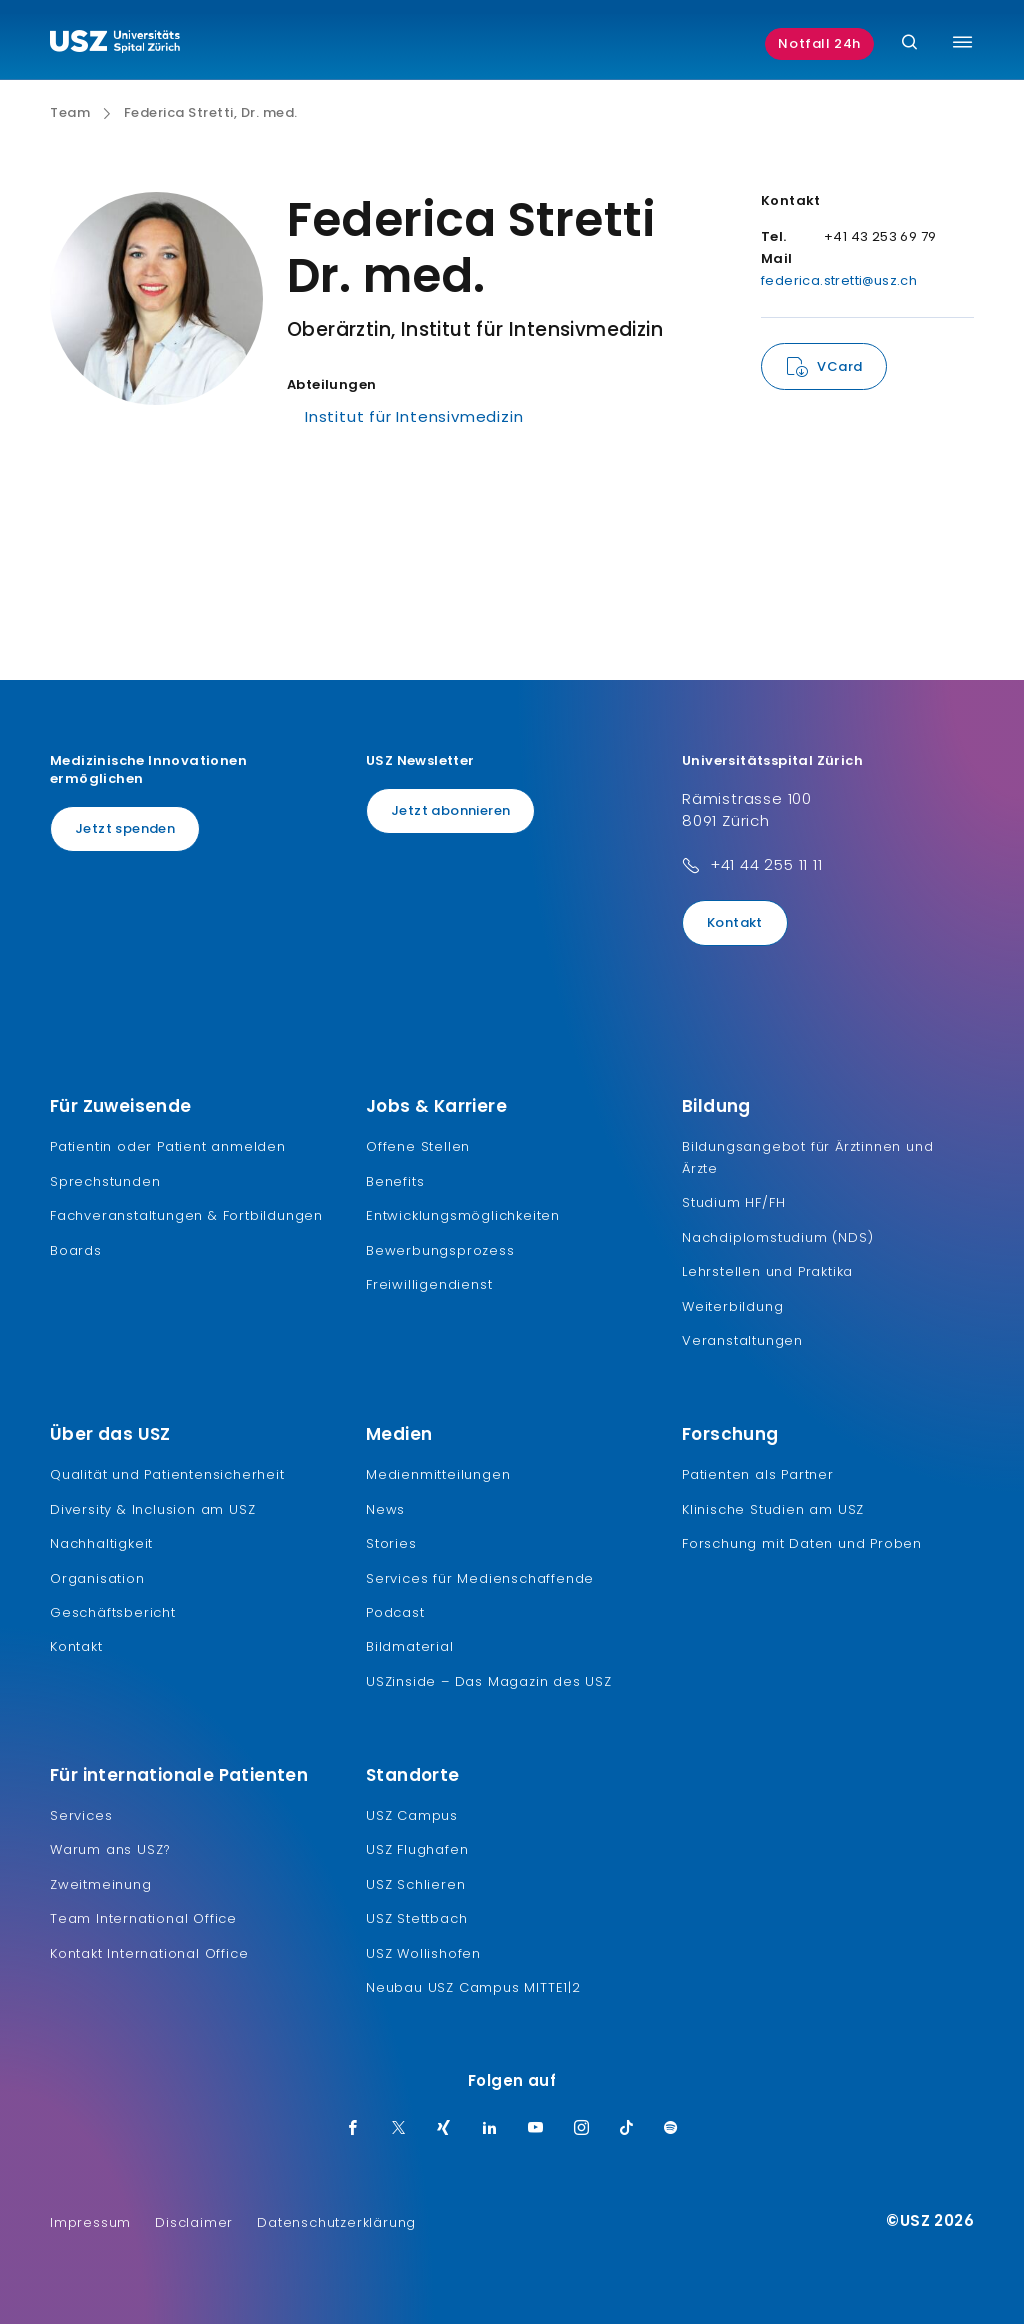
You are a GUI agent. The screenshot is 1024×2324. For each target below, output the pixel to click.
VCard (839, 366)
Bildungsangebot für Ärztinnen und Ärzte (807, 1157)
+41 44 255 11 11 (766, 864)
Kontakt (735, 922)
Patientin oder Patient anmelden (168, 1146)
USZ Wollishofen (423, 1953)
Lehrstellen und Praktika (767, 1271)
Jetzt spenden (125, 828)
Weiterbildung (732, 1306)
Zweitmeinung (101, 1884)
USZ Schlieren (415, 1884)
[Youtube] (536, 2129)
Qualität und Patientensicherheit (167, 1474)
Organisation (97, 1578)
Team (70, 113)
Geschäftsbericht (113, 1612)
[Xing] (444, 2129)
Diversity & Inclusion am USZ (152, 1509)
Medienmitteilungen (438, 1474)
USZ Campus (412, 1815)
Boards (76, 1250)
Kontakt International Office (149, 1953)
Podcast (395, 1612)
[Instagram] (582, 2129)
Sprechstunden (105, 1181)
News (385, 1509)
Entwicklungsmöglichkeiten (463, 1215)
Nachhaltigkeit (101, 1543)
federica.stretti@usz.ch (839, 280)
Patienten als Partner (758, 1474)
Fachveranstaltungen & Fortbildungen (186, 1215)
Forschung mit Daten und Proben (802, 1543)
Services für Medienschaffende (480, 1578)
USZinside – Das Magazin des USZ (489, 1681)
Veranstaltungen (742, 1340)
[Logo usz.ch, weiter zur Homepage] (115, 44)
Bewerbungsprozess (440, 1250)
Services (81, 1815)
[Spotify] (671, 2129)
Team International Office (143, 1918)
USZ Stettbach (416, 1918)
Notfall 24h (819, 43)
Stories (391, 1543)
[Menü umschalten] (962, 42)
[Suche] (909, 43)
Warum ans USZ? (110, 1849)
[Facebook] (353, 2129)
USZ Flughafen (417, 1849)
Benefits (395, 1181)
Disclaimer (194, 2222)
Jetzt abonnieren (450, 810)
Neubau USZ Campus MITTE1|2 (473, 1987)
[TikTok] (627, 2129)
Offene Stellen (418, 1146)
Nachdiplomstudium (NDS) (777, 1237)
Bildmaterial (410, 1646)
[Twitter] (399, 2129)
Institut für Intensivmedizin (414, 416)
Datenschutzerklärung (336, 2222)
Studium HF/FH (733, 1202)
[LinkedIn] (490, 2129)
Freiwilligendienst (429, 1284)
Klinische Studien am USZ (773, 1509)
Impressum (90, 2222)
